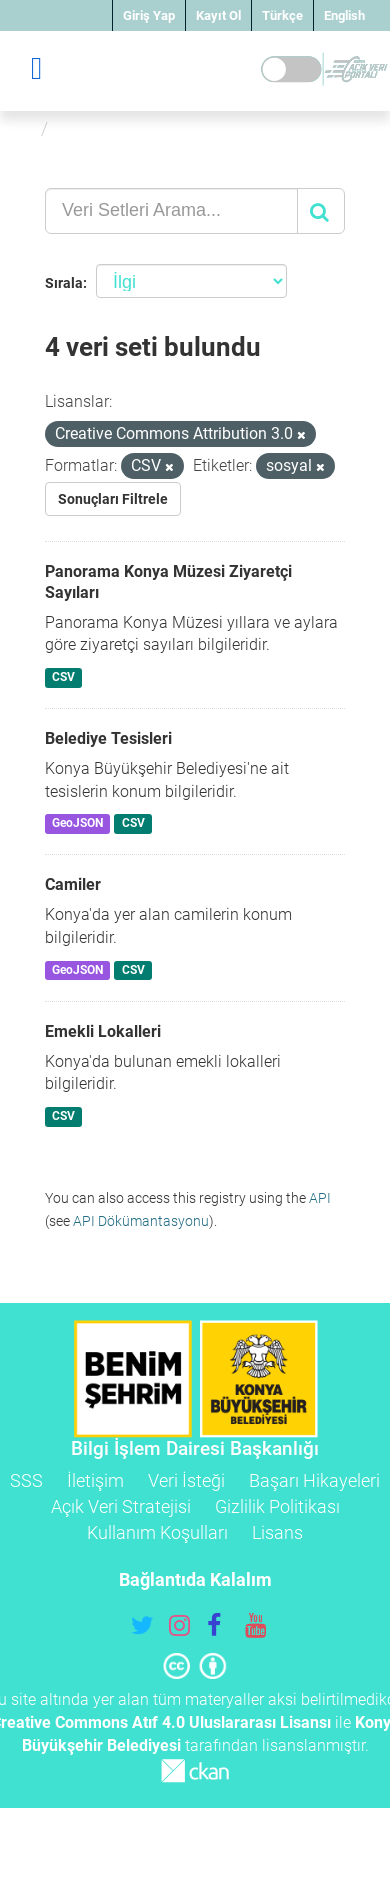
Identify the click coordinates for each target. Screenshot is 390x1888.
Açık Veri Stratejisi (121, 1506)
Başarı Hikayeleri (314, 1480)
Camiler (73, 884)
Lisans (277, 1532)
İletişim (95, 1480)
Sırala (64, 283)
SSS (26, 1480)
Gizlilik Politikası (277, 1506)
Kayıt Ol (218, 15)
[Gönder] (321, 211)
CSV (63, 677)
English (344, 15)
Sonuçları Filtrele (113, 499)
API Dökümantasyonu (141, 1221)
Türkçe (282, 15)
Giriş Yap (149, 15)
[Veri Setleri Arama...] (171, 211)
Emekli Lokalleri (103, 1031)
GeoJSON (77, 824)
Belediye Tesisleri (108, 738)
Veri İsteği (186, 1480)
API (320, 1198)
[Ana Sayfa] (23, 128)
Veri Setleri (103, 128)
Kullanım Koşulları (157, 1532)
